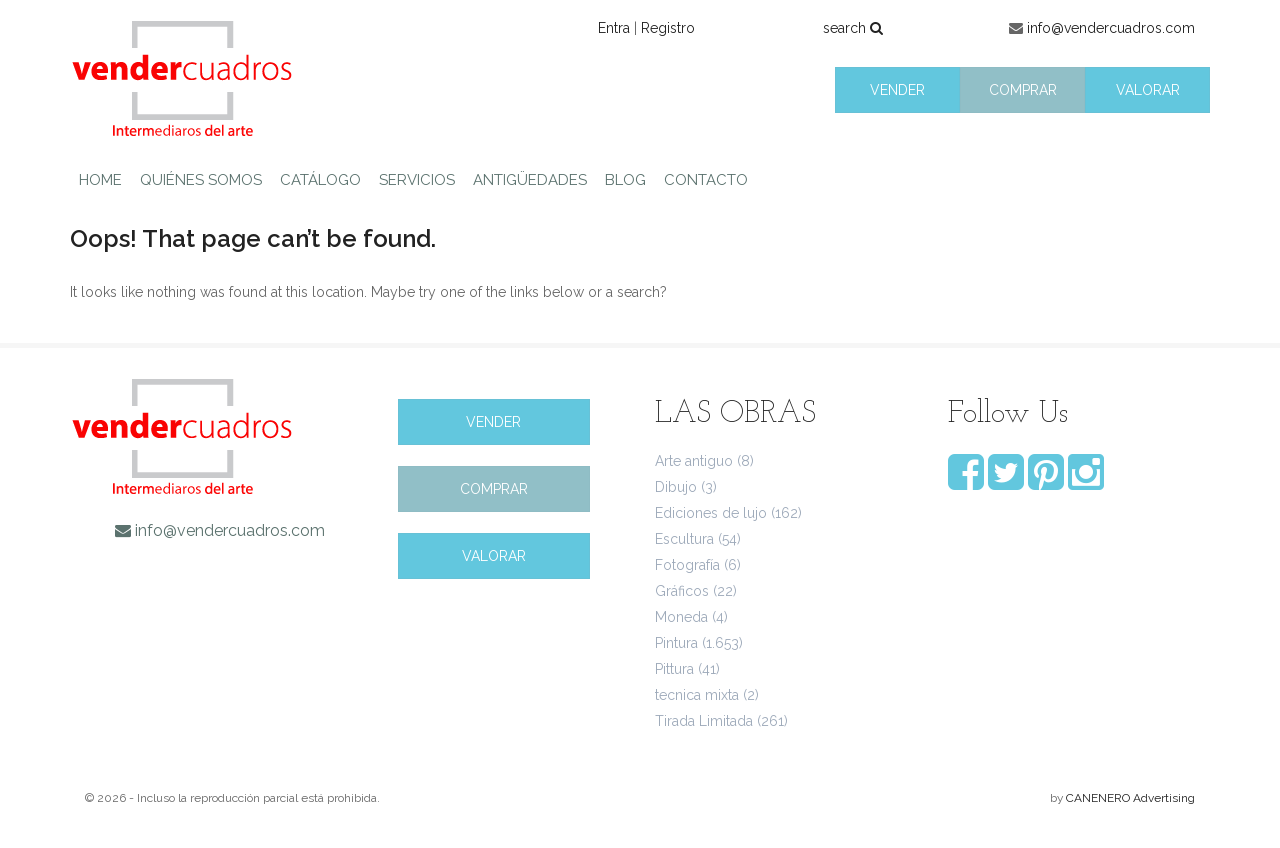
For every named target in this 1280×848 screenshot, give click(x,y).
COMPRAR (1023, 90)
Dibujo (676, 487)
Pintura (676, 643)
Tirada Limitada (704, 721)
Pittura (674, 669)
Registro (668, 28)
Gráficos (682, 591)
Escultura (684, 539)
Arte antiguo (694, 461)
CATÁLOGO (320, 180)
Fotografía (687, 565)
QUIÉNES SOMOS (201, 180)
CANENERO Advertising (1130, 798)
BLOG (625, 180)
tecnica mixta (697, 695)
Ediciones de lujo (711, 513)
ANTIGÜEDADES (530, 180)
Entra (614, 28)
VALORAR (1148, 90)
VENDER (897, 90)
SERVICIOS (417, 180)
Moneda (681, 617)
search (853, 28)
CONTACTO (706, 180)
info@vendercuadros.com (1111, 28)
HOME (100, 180)
